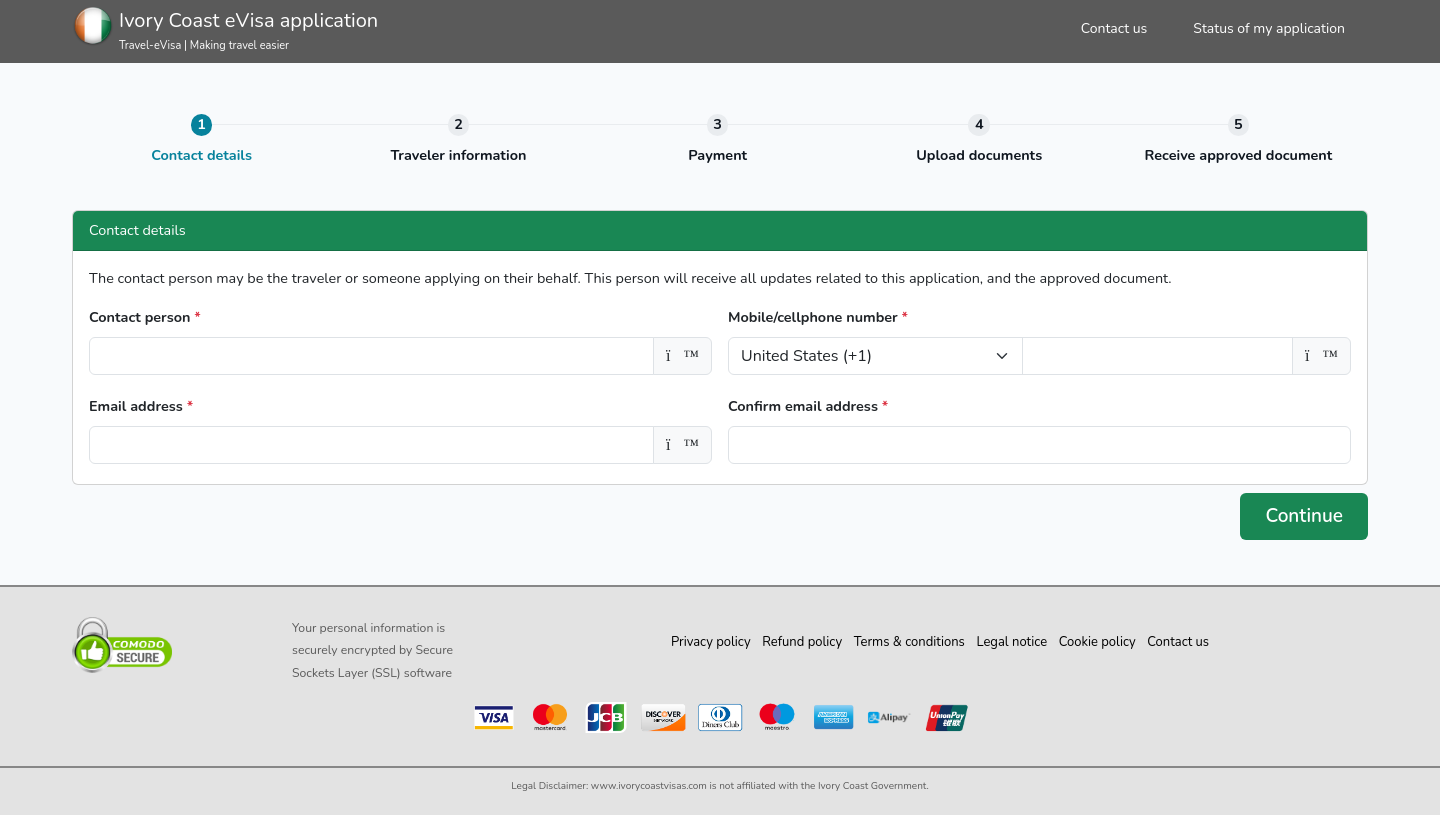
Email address (141, 406)
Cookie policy (1097, 642)
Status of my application (1269, 28)
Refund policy (802, 642)
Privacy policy (711, 642)
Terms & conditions (909, 642)
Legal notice (1011, 642)
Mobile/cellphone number (818, 317)
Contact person (145, 317)
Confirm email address (808, 406)
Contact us (1114, 28)
